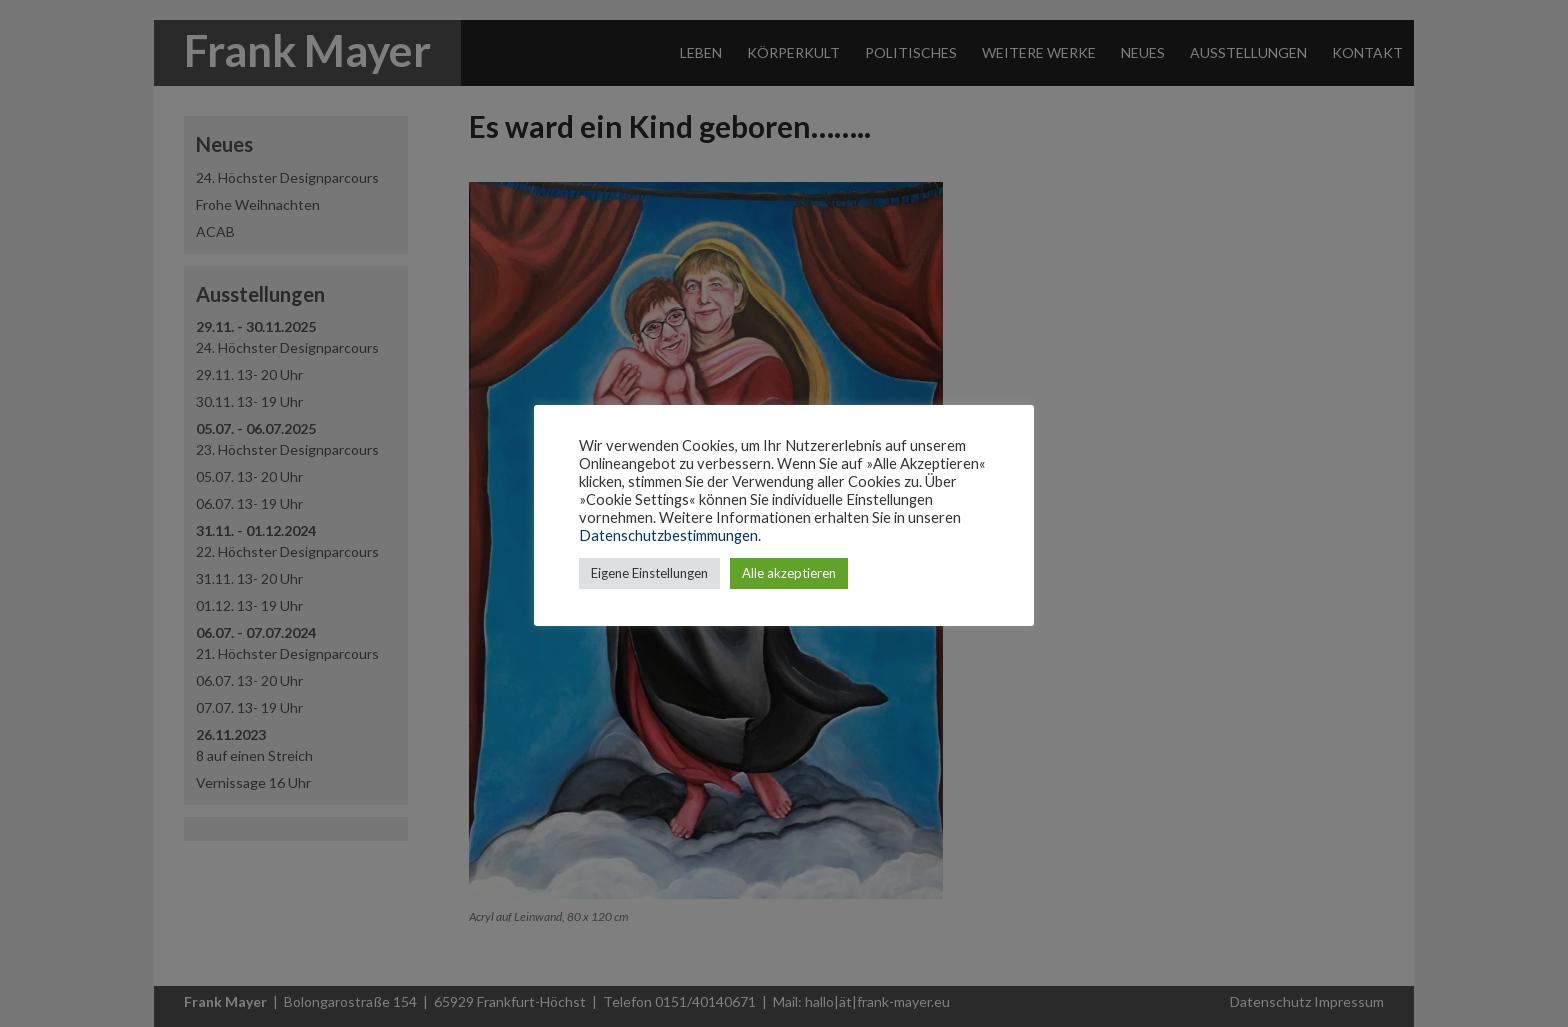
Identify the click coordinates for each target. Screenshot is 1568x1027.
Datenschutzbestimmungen (668, 535)
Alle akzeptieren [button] (789, 573)
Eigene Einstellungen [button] (649, 573)
